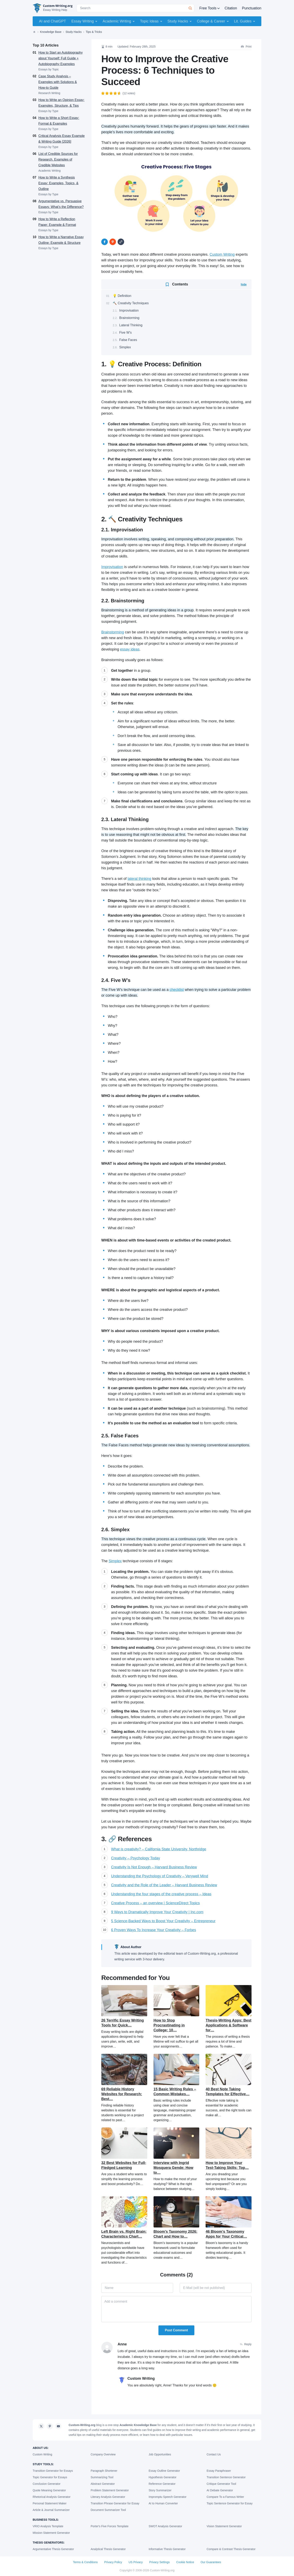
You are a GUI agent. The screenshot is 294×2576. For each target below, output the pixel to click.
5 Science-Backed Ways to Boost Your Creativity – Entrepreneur (163, 1921)
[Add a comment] (176, 2309)
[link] (176, 284)
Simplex (125, 347)
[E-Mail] (216, 2288)
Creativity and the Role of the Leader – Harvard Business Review (164, 1885)
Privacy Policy (113, 2562)
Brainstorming (129, 318)
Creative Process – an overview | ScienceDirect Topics (155, 1903)
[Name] (137, 2288)
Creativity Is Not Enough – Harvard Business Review (154, 1867)
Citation (231, 8)
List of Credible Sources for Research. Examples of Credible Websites (58, 159)
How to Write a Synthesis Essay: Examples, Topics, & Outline (58, 183)
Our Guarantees (210, 2562)
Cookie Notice (185, 2562)
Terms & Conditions (85, 2562)
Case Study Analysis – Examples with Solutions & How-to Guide (57, 81)
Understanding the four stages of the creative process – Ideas (161, 1894)
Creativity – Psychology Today (135, 1858)
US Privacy (136, 2562)
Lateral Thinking (131, 325)
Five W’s (125, 332)
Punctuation (251, 8)
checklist (177, 990)
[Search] (135, 8)
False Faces (128, 340)
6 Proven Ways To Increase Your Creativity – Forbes (153, 1930)
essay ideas (129, 649)
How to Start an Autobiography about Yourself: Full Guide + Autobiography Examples (60, 58)
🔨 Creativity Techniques (131, 303)
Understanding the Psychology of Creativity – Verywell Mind (159, 1876)
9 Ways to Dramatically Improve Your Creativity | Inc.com (157, 1912)
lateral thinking (139, 879)
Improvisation (129, 310)
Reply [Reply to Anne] (248, 2344)
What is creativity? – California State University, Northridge (158, 1849)
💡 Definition (122, 296)
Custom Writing (222, 254)
